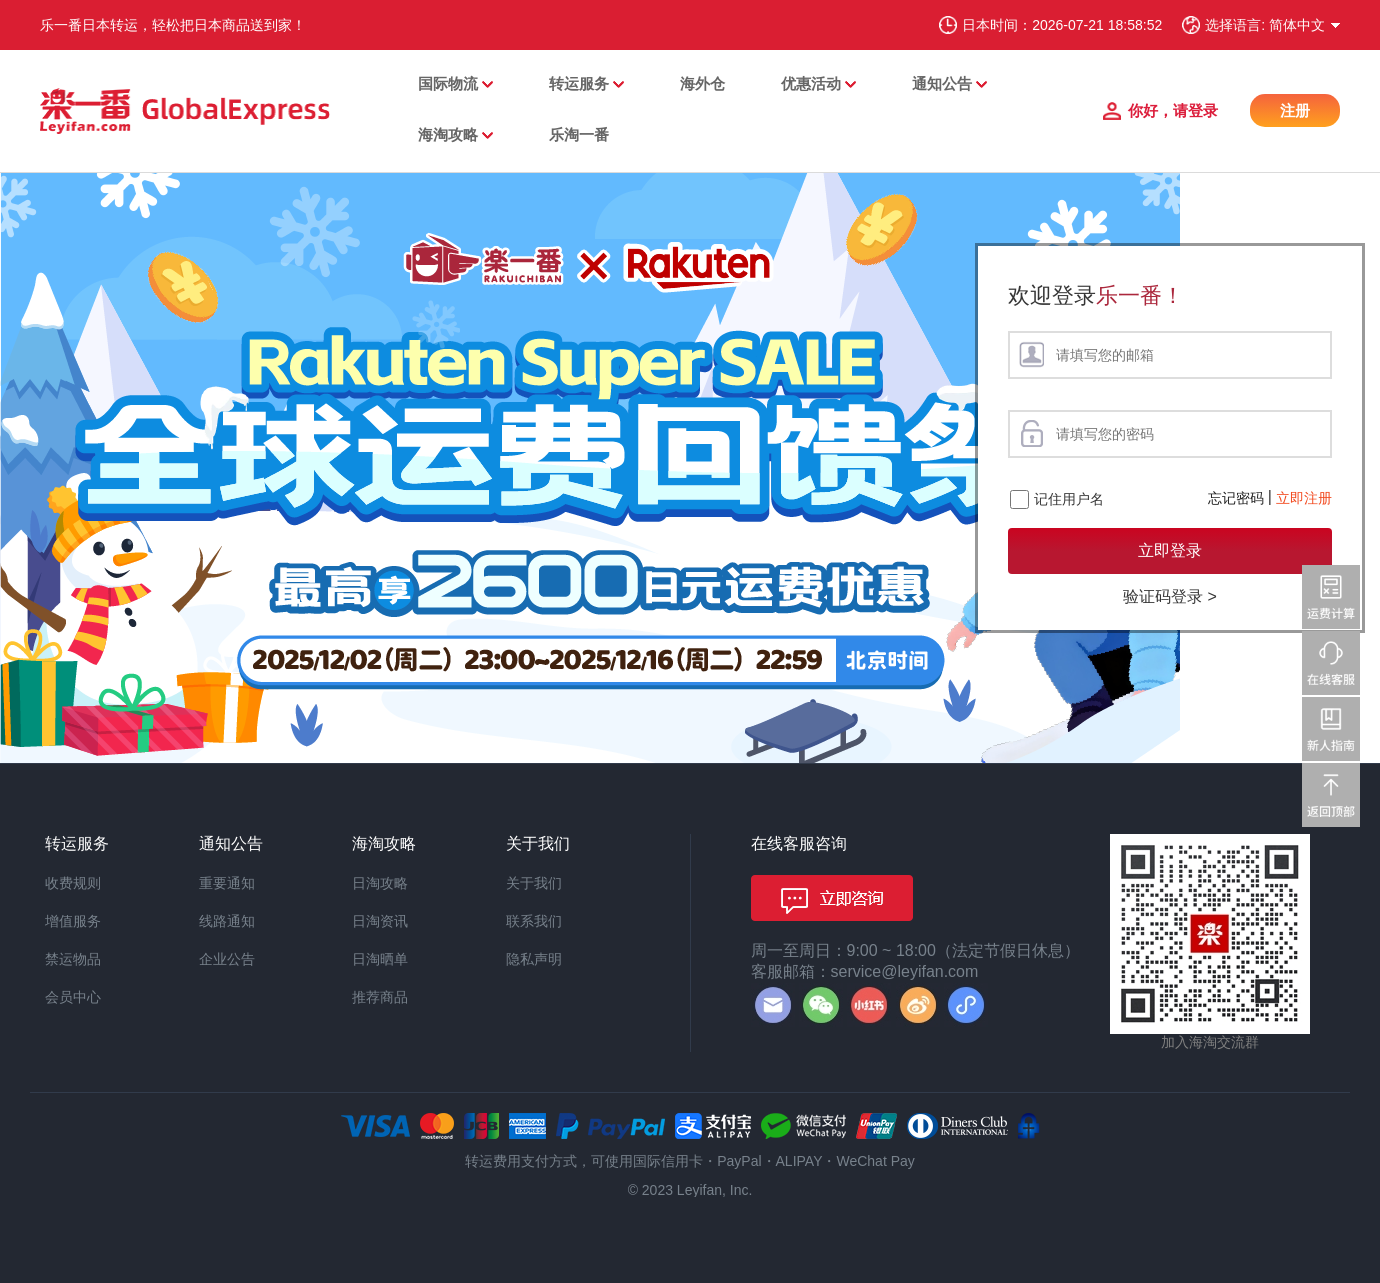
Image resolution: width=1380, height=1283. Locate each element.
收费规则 (73, 883)
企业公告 (227, 959)
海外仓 (702, 83)
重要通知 (227, 883)
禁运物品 (73, 959)
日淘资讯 (380, 921)
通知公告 (942, 83)
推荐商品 (380, 997)
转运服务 (579, 83)
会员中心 (73, 997)
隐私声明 (534, 959)
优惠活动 (811, 83)
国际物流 (448, 83)
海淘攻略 (448, 134)
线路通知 (227, 921)
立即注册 (1304, 498)
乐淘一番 (579, 134)
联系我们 (534, 921)
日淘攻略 (380, 883)
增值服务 (73, 921)
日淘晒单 (380, 959)
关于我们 (534, 883)
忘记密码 (1236, 498)
